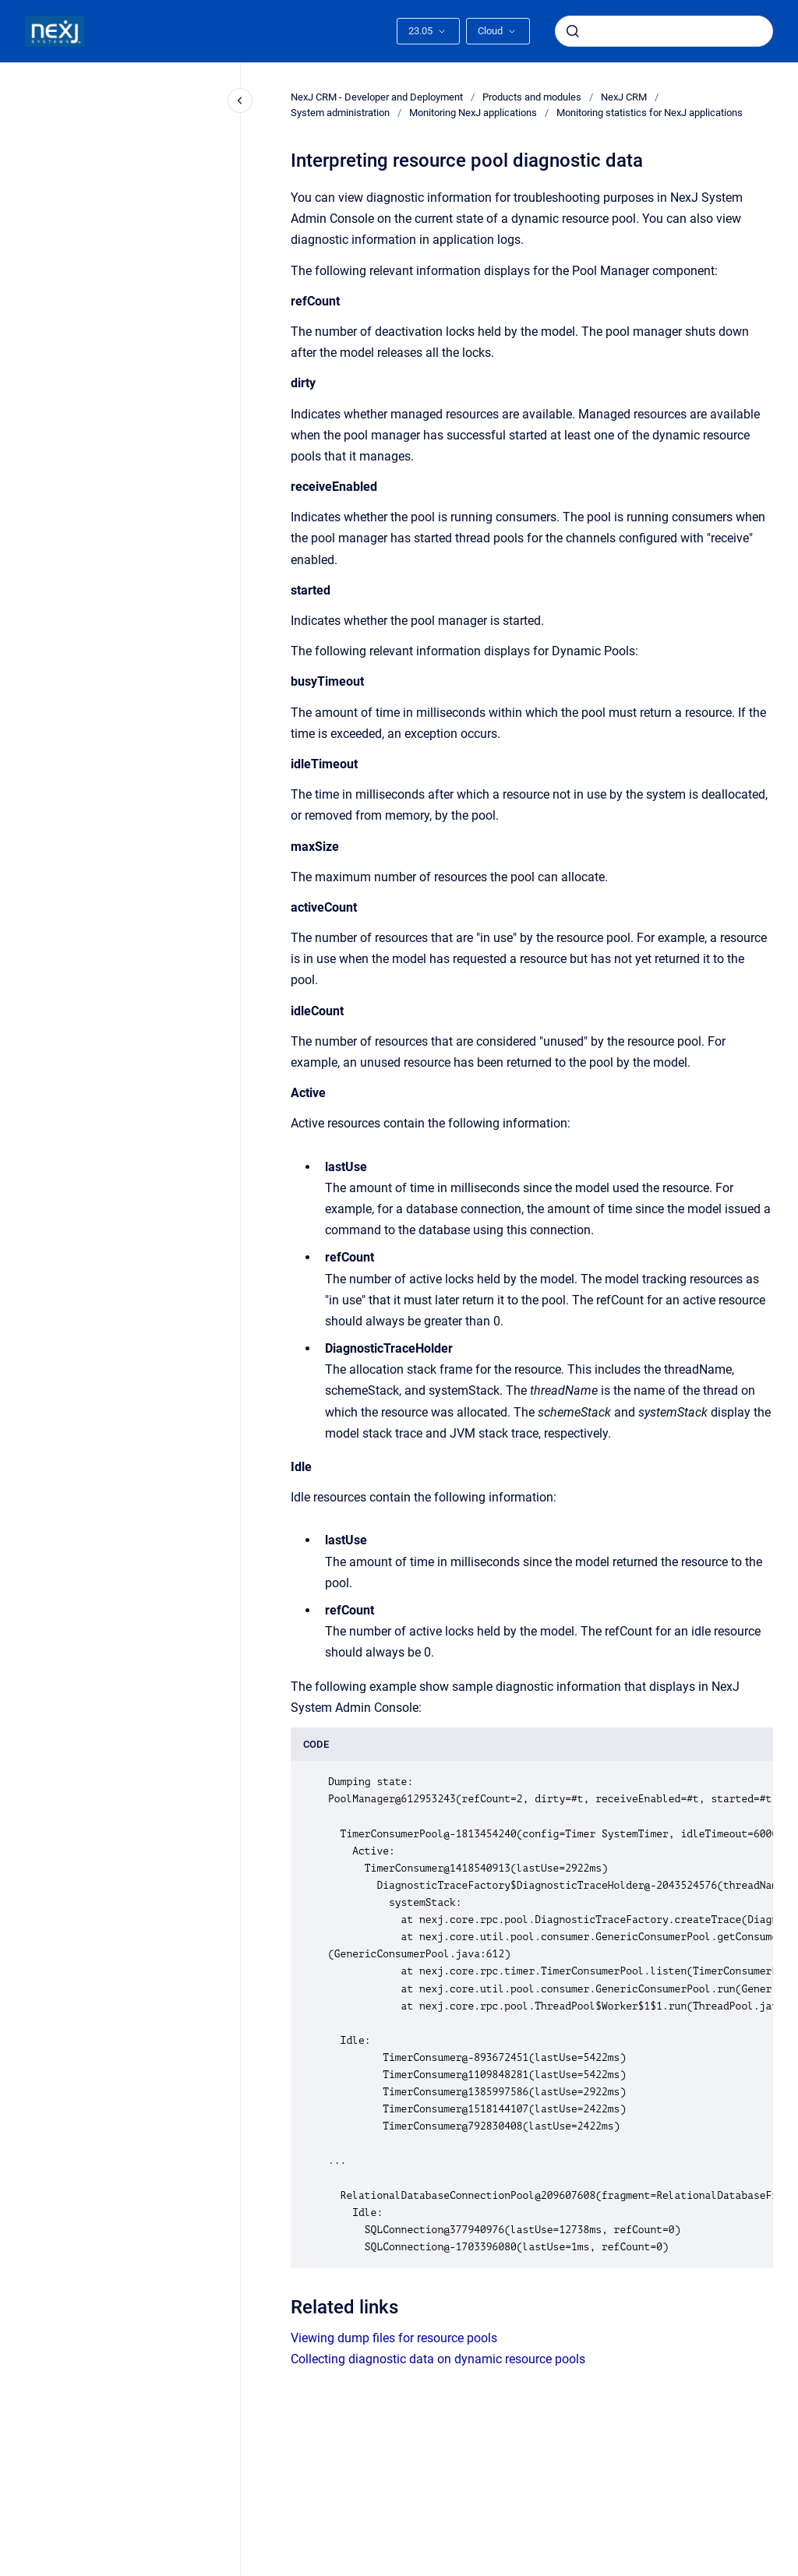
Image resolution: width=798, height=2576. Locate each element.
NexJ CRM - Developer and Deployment (377, 97)
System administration (340, 112)
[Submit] (572, 31)
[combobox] (664, 31)
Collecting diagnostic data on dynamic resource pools (438, 2359)
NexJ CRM (624, 97)
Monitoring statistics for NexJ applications (649, 112)
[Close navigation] (240, 100)
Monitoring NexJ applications (473, 112)
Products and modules (531, 97)
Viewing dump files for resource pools (394, 2338)
